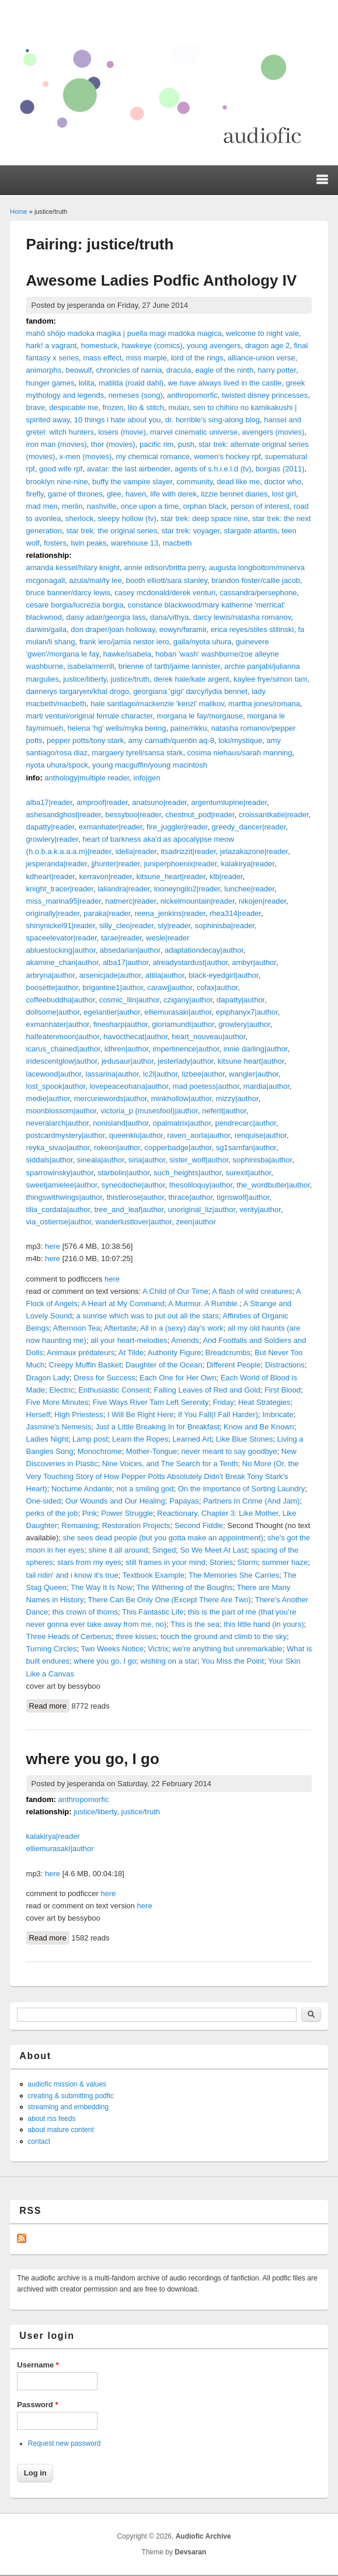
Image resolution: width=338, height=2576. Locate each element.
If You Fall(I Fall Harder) (218, 1414)
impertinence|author (186, 1048)
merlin (72, 506)
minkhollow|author (181, 1098)
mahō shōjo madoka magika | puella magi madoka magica (124, 333)
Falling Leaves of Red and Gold (207, 1390)
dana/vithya (169, 617)
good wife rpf (60, 468)
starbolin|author (123, 1172)
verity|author (260, 1209)
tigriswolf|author (243, 1197)
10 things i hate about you (117, 419)
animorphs (44, 370)
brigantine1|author (112, 987)
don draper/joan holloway (113, 629)
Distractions (285, 1364)
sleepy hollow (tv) (126, 518)
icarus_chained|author (63, 1048)
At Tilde (131, 1352)
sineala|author (100, 1159)
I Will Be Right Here (140, 1414)
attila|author (164, 975)
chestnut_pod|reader (199, 814)
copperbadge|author (177, 1147)
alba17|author (126, 962)
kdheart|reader (50, 876)
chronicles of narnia (129, 370)
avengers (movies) (273, 432)
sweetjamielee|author (61, 1185)
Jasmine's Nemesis (59, 1426)
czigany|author (187, 999)
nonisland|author (120, 1123)
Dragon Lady (47, 1377)
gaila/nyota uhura (202, 641)
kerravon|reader (105, 876)
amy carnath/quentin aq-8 (171, 740)
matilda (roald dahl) (131, 383)
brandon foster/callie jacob (255, 580)
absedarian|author (130, 950)
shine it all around (118, 1550)
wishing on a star (168, 1661)
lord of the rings (197, 357)
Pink (89, 1513)
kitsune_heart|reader (170, 876)
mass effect (102, 357)
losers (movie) (122, 432)
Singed (164, 1550)
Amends (185, 1340)
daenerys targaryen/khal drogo (77, 691)
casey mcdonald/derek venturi (164, 592)
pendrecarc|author (245, 1123)
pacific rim (157, 444)
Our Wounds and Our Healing (115, 1501)
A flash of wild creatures (252, 1291)
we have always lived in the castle (224, 383)
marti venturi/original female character (89, 715)
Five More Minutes (57, 1402)
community (194, 481)
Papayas (184, 1501)
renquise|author (261, 1135)
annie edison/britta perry (164, 567)
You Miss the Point (232, 1661)
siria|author (146, 1159)
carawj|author (169, 987)
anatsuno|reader (159, 802)
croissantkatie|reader (274, 814)
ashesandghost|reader (63, 814)
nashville (102, 506)
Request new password (64, 2443)
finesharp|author (120, 1024)
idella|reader (136, 851)
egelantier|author (111, 1012)
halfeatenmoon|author (63, 1036)
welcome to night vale (262, 333)
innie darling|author (256, 1048)
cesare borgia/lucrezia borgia (75, 604)
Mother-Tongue (151, 1451)
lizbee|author (203, 1074)
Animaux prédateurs (80, 1352)
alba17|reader (49, 802)
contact (38, 2141)
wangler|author (253, 1074)
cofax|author (217, 987)
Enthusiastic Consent (113, 1390)
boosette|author (52, 987)
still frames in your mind (165, 1562)
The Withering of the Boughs (185, 1587)
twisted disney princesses (265, 395)
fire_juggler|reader (177, 826)
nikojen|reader (262, 901)
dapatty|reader (50, 826)
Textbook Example (153, 1575)
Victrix (158, 1648)
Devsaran (190, 2552)
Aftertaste (120, 1328)
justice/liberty (84, 679)
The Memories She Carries (234, 1575)
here (52, 1246)
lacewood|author (53, 1074)
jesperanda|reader (57, 863)
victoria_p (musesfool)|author (149, 1110)
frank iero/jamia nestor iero (124, 641)
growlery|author (244, 1024)
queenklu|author (136, 1135)
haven (136, 493)
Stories (221, 1562)
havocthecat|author (135, 1036)
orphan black (204, 506)
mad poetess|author (206, 1086)
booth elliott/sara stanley (166, 580)
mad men (42, 506)
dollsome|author (53, 1012)
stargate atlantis (251, 530)
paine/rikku (188, 728)
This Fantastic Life (153, 1612)
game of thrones (75, 493)
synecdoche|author (133, 1185)
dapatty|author (240, 999)
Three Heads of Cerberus (69, 1636)
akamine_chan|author (62, 962)
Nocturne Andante (81, 1488)
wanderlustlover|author (134, 1221)
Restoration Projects (136, 1525)
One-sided (43, 1501)
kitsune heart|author (251, 1061)
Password (37, 2404)
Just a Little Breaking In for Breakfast (157, 1426)
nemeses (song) (136, 395)
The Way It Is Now (102, 1587)
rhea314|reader (235, 913)
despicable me (73, 407)
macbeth (177, 543)
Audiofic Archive (203, 2536)
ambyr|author (254, 962)
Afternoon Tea (76, 1328)
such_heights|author (187, 1172)
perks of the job (52, 1513)
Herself (38, 1414)
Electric (61, 1390)
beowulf (79, 370)
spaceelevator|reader (61, 937)
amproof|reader (102, 802)
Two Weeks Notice (112, 1648)
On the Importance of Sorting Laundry (241, 1488)
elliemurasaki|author (177, 1012)
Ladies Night (47, 1439)
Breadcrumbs (227, 1352)
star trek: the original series (111, 530)
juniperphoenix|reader (180, 863)
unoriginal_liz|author (201, 1209)
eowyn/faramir (183, 629)
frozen (112, 407)
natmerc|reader (130, 901)
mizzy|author (237, 1098)
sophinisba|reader (225, 925)
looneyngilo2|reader (187, 888)
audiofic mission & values (66, 2084)
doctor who (282, 481)
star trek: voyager (191, 530)
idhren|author (126, 1048)
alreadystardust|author (190, 962)
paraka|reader (106, 913)
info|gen (147, 777)
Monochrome (100, 1451)
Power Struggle (127, 1513)
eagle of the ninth (224, 370)
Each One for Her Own (178, 1377)
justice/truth (130, 679)
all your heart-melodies (129, 1340)
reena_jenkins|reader (170, 913)
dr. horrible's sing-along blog (212, 419)
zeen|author (195, 1221)
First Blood (282, 1390)
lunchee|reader (249, 888)
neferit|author (224, 1110)
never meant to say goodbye (229, 1451)
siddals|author (49, 1159)
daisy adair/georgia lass (106, 617)
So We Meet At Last (213, 1550)
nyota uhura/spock (57, 765)
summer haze (285, 1562)
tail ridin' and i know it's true (72, 1575)
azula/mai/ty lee (95, 580)
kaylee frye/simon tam (270, 679)
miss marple (146, 357)
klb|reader (226, 876)
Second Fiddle (199, 1525)
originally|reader (53, 913)
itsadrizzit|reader (188, 851)
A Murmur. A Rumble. (203, 1303)
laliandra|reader (123, 888)
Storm (248, 1562)
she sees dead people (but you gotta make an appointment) (162, 1537)
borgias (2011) (280, 468)
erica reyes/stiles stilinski (252, 629)
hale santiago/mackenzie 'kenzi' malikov (157, 703)
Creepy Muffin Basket (85, 1364)
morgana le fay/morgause (200, 715)
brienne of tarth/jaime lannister (169, 666)
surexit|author (248, 1172)
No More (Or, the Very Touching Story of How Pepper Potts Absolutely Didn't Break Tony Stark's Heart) (162, 1475)
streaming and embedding (68, 2107)
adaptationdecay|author (204, 950)
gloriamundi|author (183, 1024)
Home (18, 211)
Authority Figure (174, 1352)
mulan (178, 407)
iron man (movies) (56, 444)
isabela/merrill (90, 666)
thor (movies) (113, 444)
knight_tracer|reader (59, 888)
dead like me (238, 481)
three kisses (136, 1636)
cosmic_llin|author (129, 999)
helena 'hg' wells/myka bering (116, 728)
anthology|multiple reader (86, 777)
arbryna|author (50, 975)
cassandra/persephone (258, 592)
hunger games (50, 383)
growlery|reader (52, 839)
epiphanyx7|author (247, 1012)
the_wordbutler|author (273, 1185)
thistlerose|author (135, 1197)
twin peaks (88, 543)
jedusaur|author (128, 1061)
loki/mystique (240, 740)
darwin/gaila (46, 629)
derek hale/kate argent (191, 679)
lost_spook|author (56, 1086)
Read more (49, 1705)
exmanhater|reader (110, 826)
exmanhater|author (57, 1024)
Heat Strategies (264, 1402)
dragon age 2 (267, 345)
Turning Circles (51, 1648)
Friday (223, 1402)
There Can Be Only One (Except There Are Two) (169, 1599)
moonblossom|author (61, 1110)
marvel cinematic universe (194, 432)
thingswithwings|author (64, 1197)
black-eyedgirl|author (224, 975)
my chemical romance (152, 456)
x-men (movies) (86, 456)
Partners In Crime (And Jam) (251, 1501)
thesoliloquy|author (200, 1185)
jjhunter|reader (115, 863)
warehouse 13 (135, 543)
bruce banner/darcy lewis (68, 592)
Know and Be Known (259, 1426)
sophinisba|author (262, 1159)
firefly (35, 493)
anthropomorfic (192, 395)
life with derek (174, 493)
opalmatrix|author (182, 1123)
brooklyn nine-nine (57, 481)
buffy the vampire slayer (132, 481)
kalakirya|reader (248, 863)
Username (38, 2364)
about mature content (60, 2130)
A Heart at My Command (122, 1303)
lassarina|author (112, 1074)
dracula (178, 370)
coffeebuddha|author (60, 999)
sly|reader (174, 925)
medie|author (48, 1098)
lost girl (284, 493)
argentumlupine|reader (229, 802)
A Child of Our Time (175, 1291)
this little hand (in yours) (264, 1624)
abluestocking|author (61, 950)
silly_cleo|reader (126, 925)
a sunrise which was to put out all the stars (147, 1315)
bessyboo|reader (133, 814)
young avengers (214, 345)
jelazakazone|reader (254, 851)
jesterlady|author (185, 1061)
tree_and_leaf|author (128, 1209)
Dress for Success (104, 1377)
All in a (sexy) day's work (182, 1328)
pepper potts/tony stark (85, 740)
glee (114, 493)
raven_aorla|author (198, 1135)
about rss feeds (51, 2119)
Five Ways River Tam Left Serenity (151, 1402)
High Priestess (78, 1414)
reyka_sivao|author (58, 1147)
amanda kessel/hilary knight (73, 567)
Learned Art (191, 1439)
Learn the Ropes (140, 1439)
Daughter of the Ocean (164, 1364)
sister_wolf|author (198, 1159)
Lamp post (90, 1439)
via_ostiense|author (59, 1221)
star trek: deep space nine (204, 518)
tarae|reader (121, 937)
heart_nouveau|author (208, 1036)
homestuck (99, 345)
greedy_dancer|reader (249, 826)
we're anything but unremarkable (228, 1648)
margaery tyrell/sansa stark (137, 752)
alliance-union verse (261, 357)
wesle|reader (167, 937)
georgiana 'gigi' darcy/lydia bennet (190, 691)
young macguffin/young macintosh (149, 765)
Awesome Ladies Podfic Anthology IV (161, 280)
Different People (234, 1364)
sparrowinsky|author (59, 1172)
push (186, 444)
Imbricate (277, 1414)
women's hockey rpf (227, 456)
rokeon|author (117, 1147)
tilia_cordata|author (58, 1209)
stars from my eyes (89, 1562)
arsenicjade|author (110, 975)
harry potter (276, 370)
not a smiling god (144, 1488)
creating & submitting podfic (70, 2096)
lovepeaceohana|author (128, 1086)
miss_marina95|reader (63, 901)
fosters (55, 543)
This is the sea (194, 1624)
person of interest (260, 506)
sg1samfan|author (246, 1147)
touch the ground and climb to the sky (224, 1636)
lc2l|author (160, 1074)
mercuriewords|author (110, 1098)
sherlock (79, 518)
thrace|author (190, 1197)
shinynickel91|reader (60, 925)
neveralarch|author (57, 1123)
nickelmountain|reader (198, 901)
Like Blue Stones (244, 1439)
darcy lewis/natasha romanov (242, 617)
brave (36, 407)
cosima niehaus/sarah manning (239, 752)
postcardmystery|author (65, 1135)
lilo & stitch (146, 407)
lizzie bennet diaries (234, 493)
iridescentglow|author (61, 1061)
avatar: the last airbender (128, 468)
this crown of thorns (85, 1612)
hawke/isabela (127, 654)
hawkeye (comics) (152, 345)
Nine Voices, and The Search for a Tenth (170, 1463)
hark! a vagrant (51, 345)
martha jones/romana (264, 703)
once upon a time (149, 506)
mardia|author (266, 1086)
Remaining (79, 1525)
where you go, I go (105, 1661)
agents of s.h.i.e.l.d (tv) (213, 468)
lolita (87, 383)
